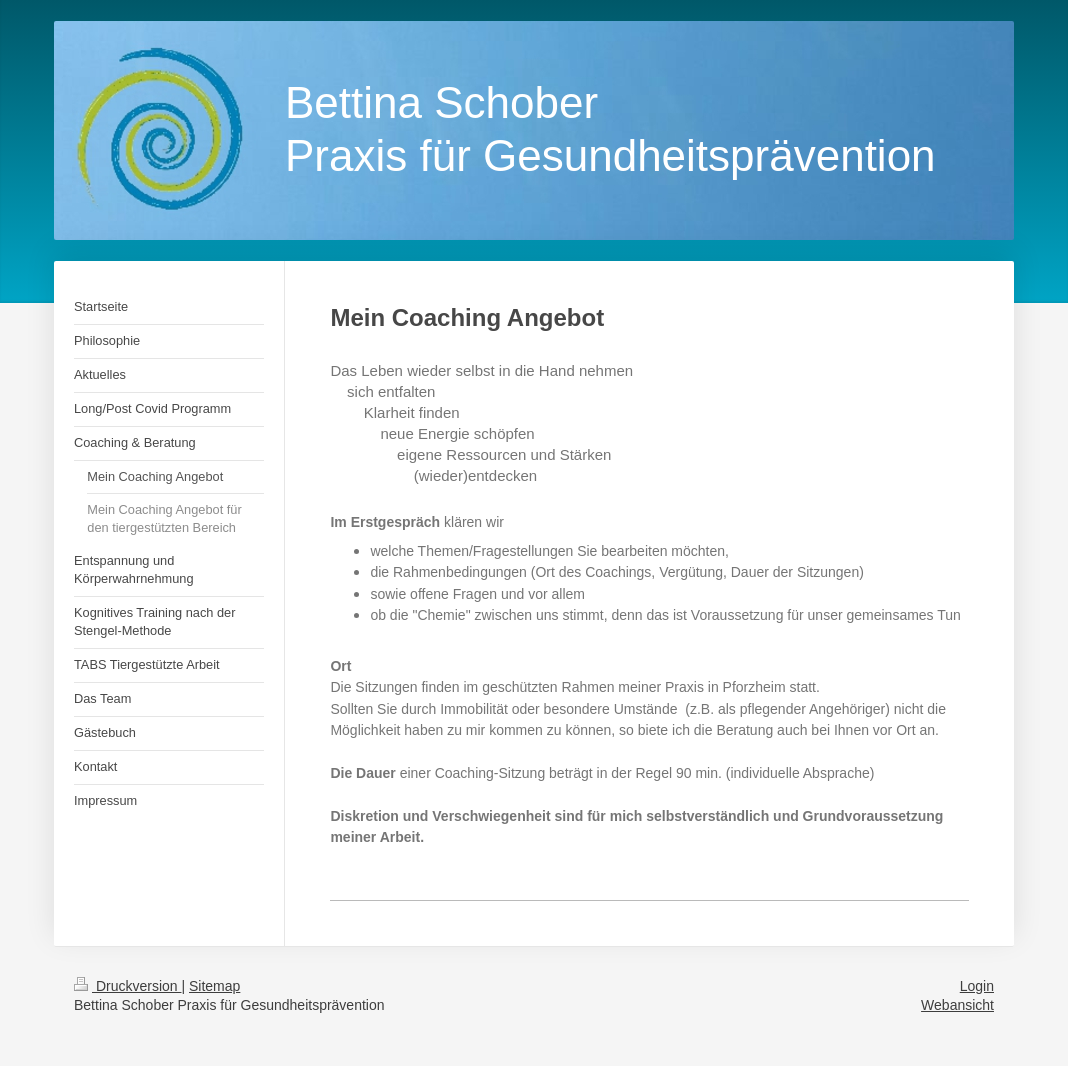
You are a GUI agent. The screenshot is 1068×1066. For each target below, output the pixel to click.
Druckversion (127, 986)
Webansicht (957, 1005)
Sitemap (214, 986)
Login (977, 986)
